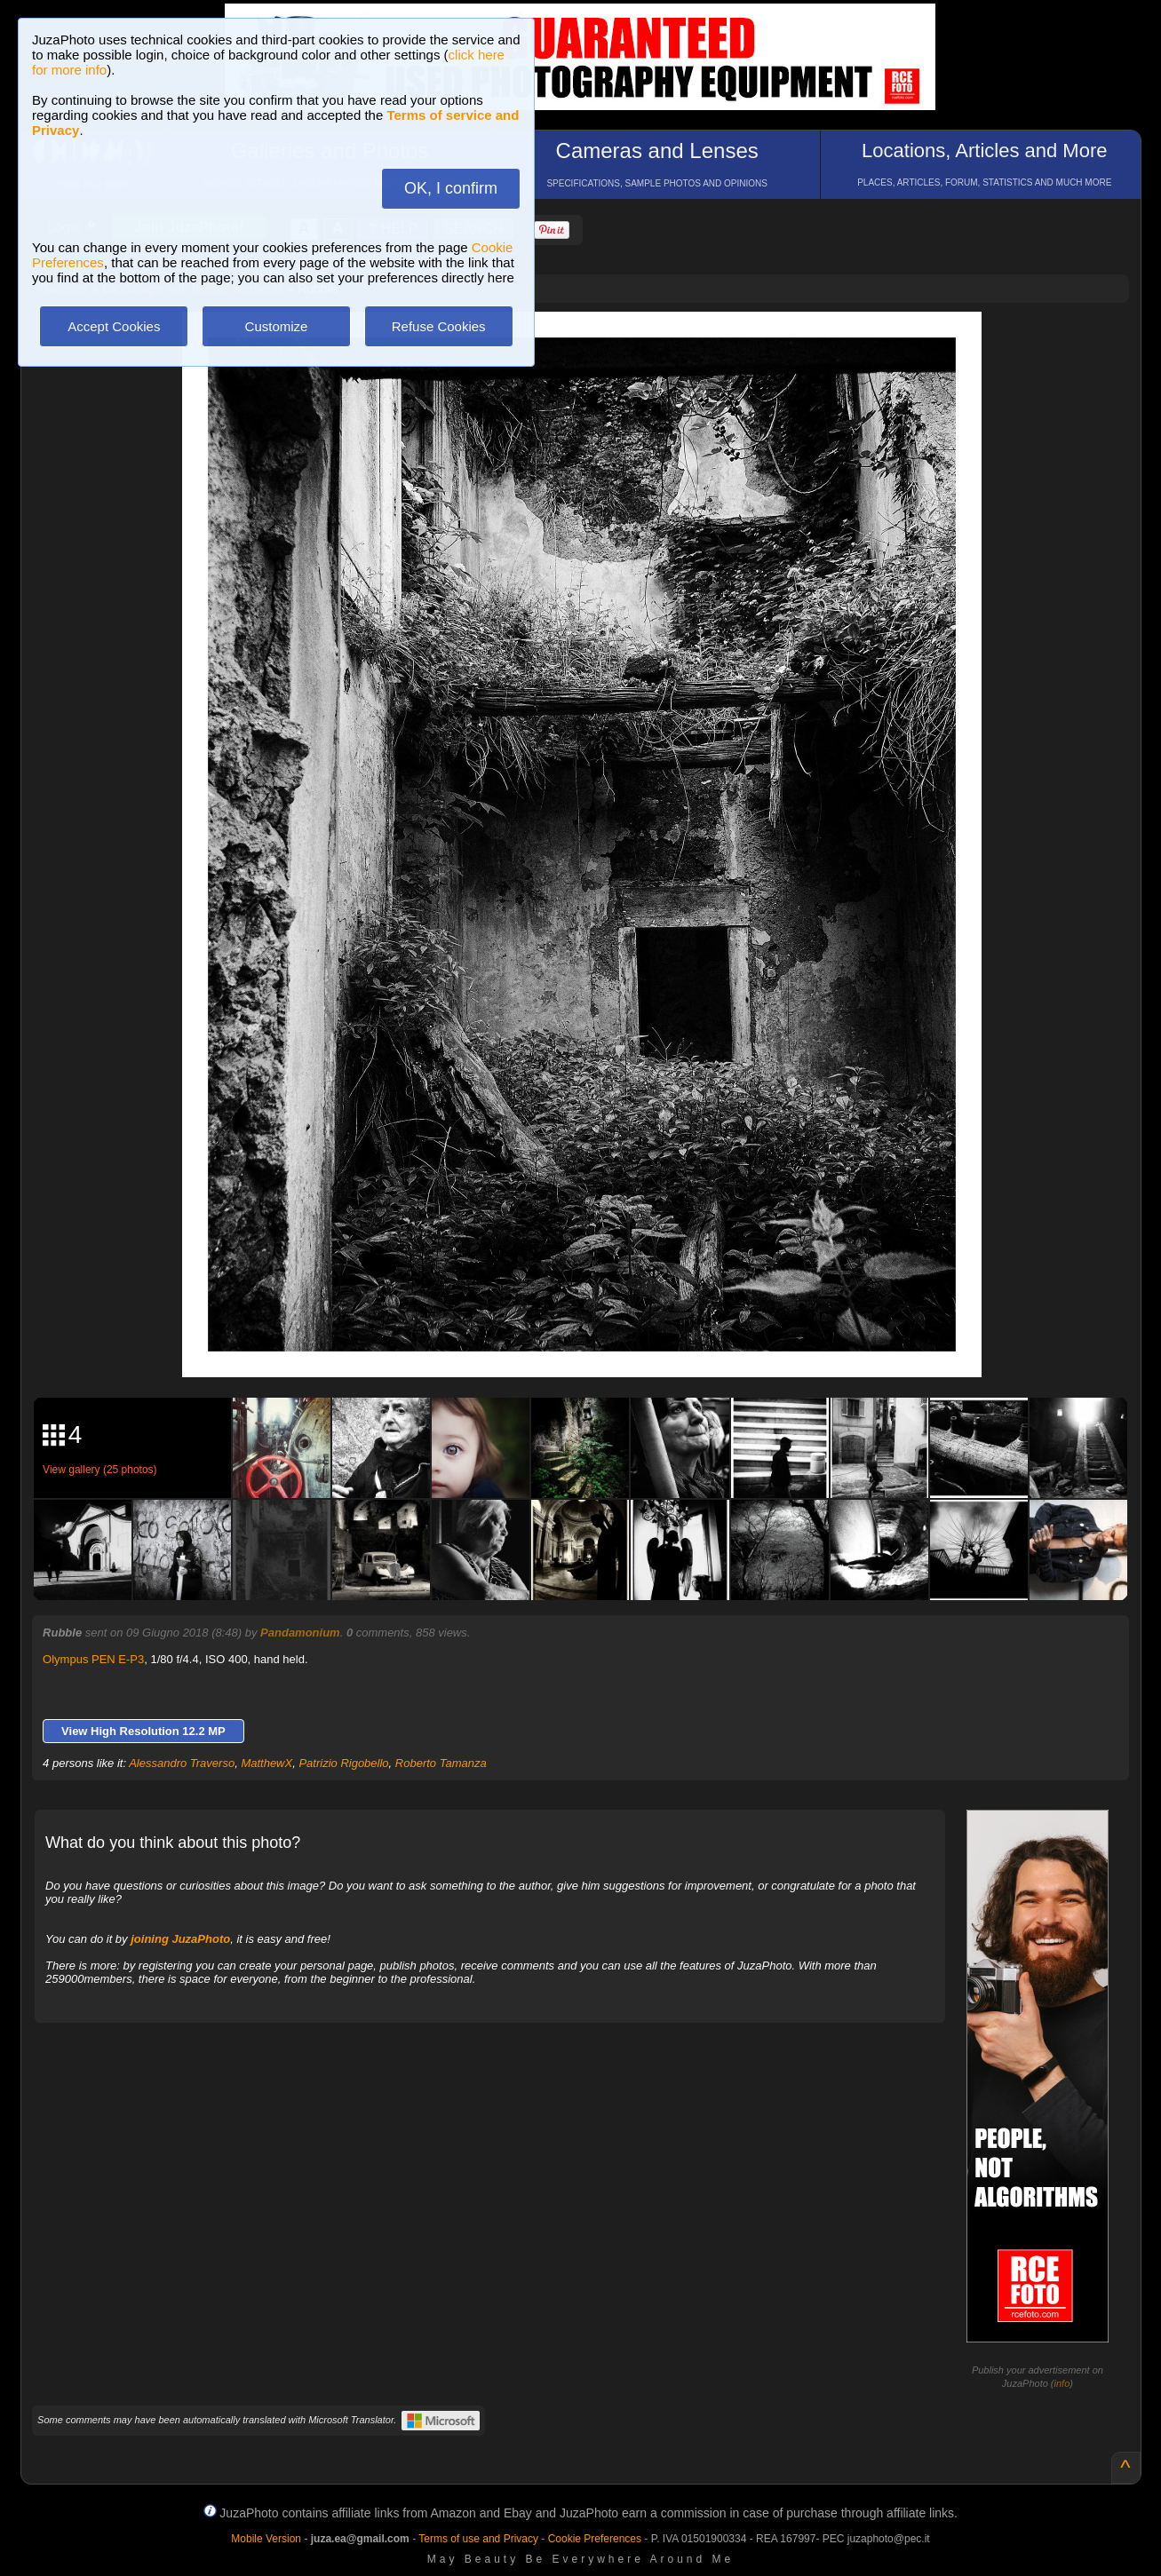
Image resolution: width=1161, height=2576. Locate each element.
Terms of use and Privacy (478, 2538)
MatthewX (266, 1763)
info (1062, 2383)
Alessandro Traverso (182, 1763)
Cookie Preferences (594, 2538)
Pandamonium (300, 1632)
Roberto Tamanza (441, 1763)
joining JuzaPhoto (180, 1939)
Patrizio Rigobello (343, 1763)
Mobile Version (266, 2538)
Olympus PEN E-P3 (93, 1659)
